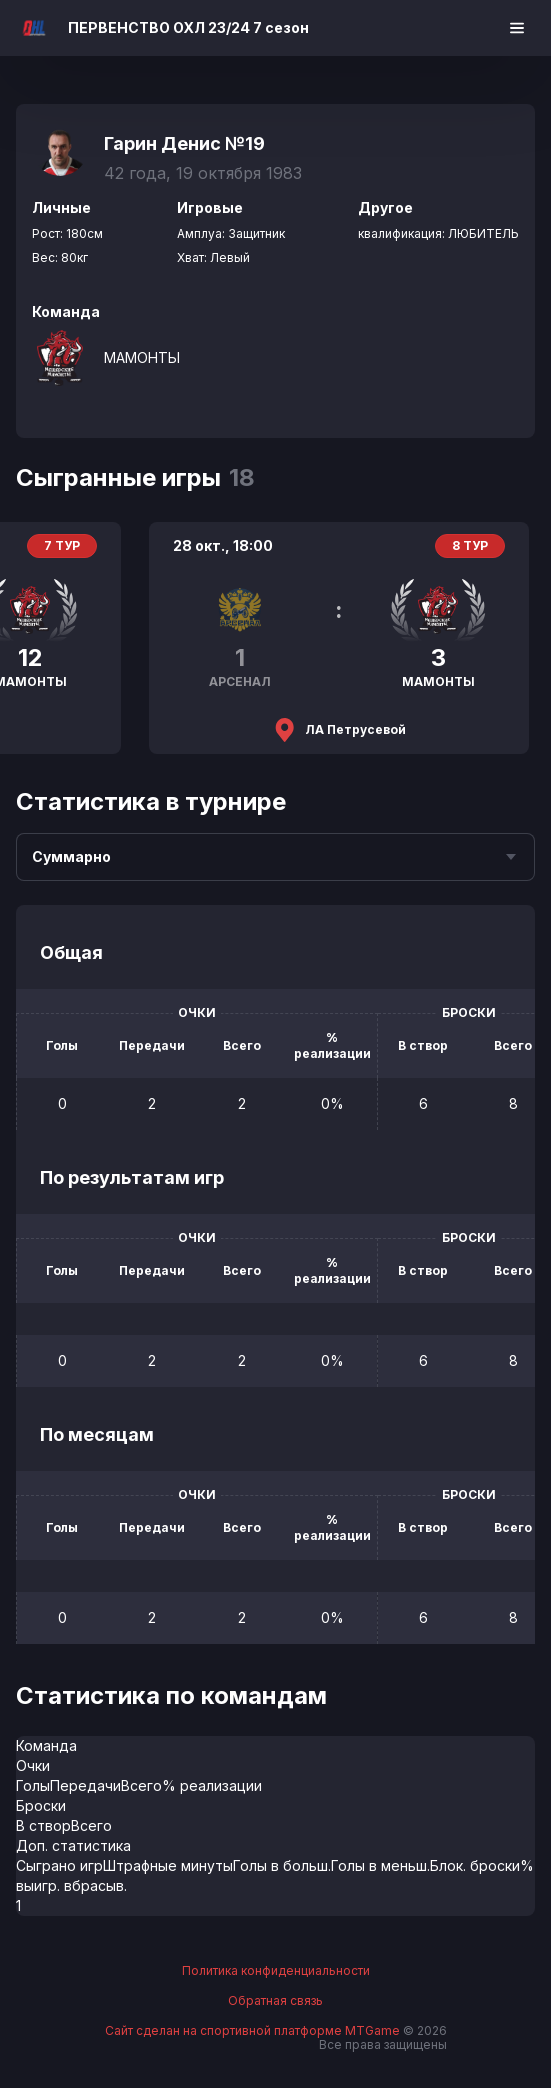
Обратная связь (275, 2001)
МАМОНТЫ (142, 357)
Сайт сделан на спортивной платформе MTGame (254, 2030)
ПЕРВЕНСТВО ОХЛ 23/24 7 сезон (188, 27)
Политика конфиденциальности (276, 1971)
